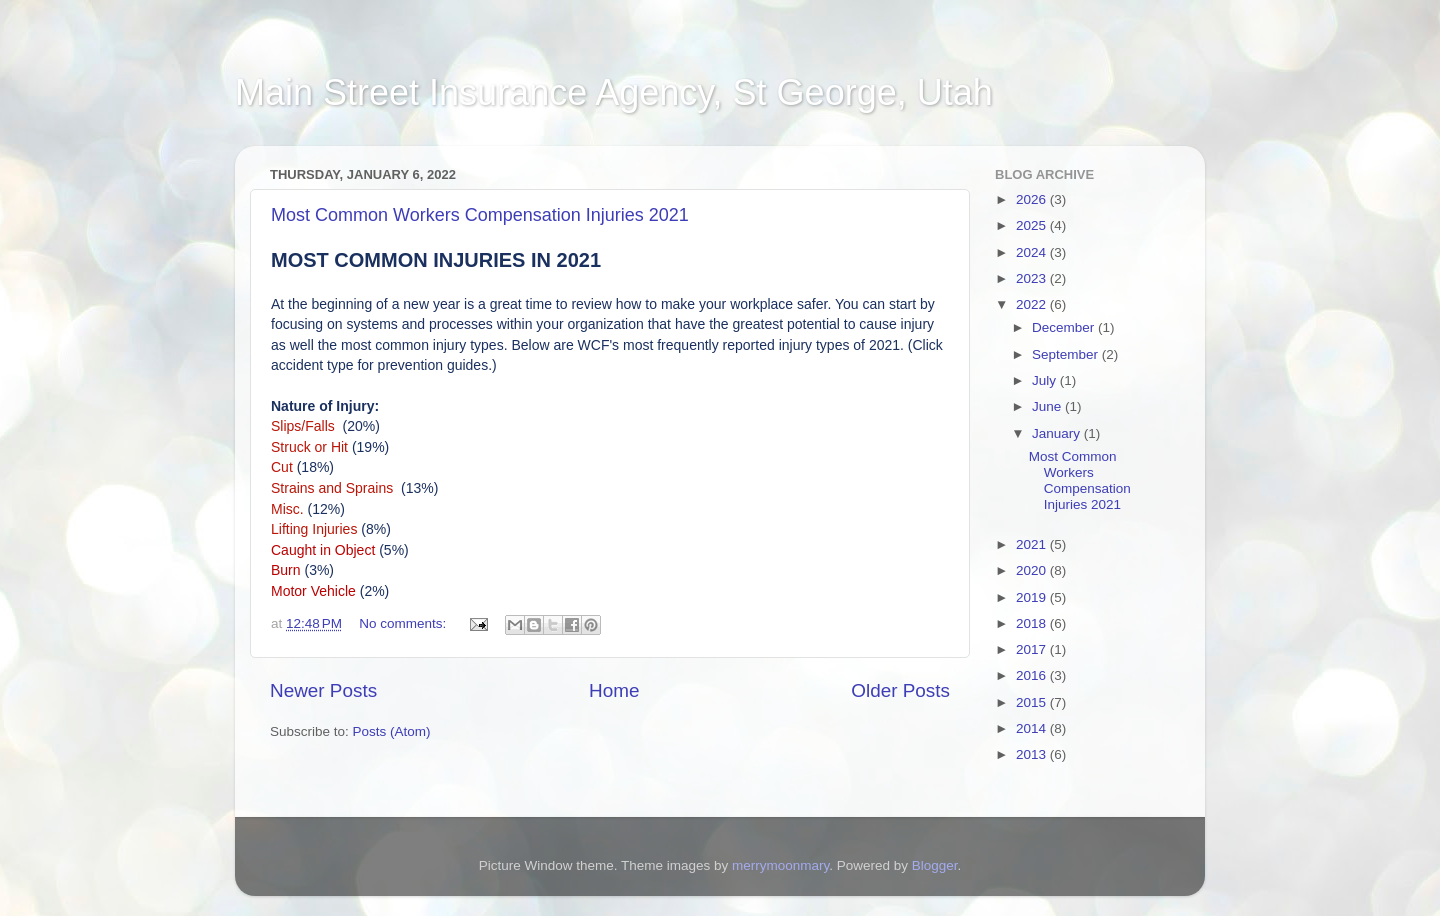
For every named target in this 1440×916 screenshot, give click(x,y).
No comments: (404, 623)
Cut (282, 467)
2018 (1033, 623)
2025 (1033, 225)
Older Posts (900, 690)
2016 (1033, 675)
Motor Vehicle (313, 591)
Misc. (287, 509)
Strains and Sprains (334, 488)
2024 (1033, 252)
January (1058, 433)
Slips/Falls (305, 426)
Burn (286, 570)
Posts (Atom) (392, 731)
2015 (1033, 702)
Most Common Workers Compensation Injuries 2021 (480, 215)
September (1067, 354)
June (1048, 406)
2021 (1033, 544)
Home (614, 690)
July (1046, 380)
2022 (1033, 304)
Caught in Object (323, 550)
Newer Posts (323, 690)
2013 (1033, 754)
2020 (1033, 570)
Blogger (935, 865)
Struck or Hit (311, 447)
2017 (1033, 649)
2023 (1033, 278)
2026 (1033, 199)
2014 (1033, 728)
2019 (1033, 597)
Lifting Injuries (316, 529)
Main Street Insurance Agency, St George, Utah (614, 92)
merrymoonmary (780, 865)
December (1065, 327)
